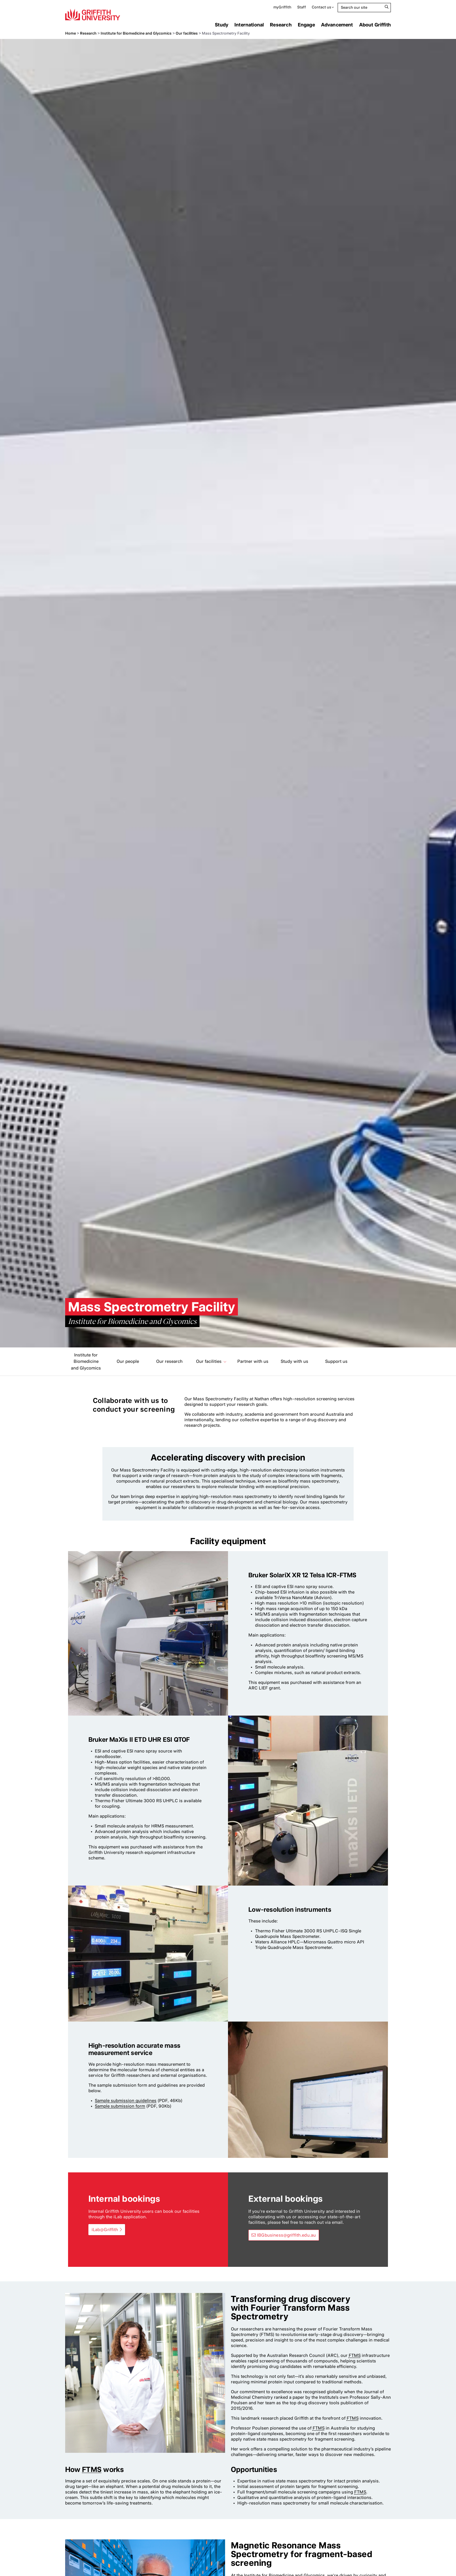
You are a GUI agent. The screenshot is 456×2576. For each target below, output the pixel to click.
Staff (301, 7)
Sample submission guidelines (125, 2100)
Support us (336, 1361)
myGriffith (282, 7)
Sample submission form (120, 2106)
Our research (169, 1361)
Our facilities (187, 33)
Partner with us (252, 1361)
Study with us (294, 1361)
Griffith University (92, 14)
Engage (306, 25)
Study (221, 25)
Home (70, 33)
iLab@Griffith (105, 2229)
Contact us (321, 7)
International (249, 25)
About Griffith (375, 25)
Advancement (337, 25)
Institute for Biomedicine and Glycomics (136, 33)
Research (280, 25)
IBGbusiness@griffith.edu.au (286, 2235)
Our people (128, 1361)
